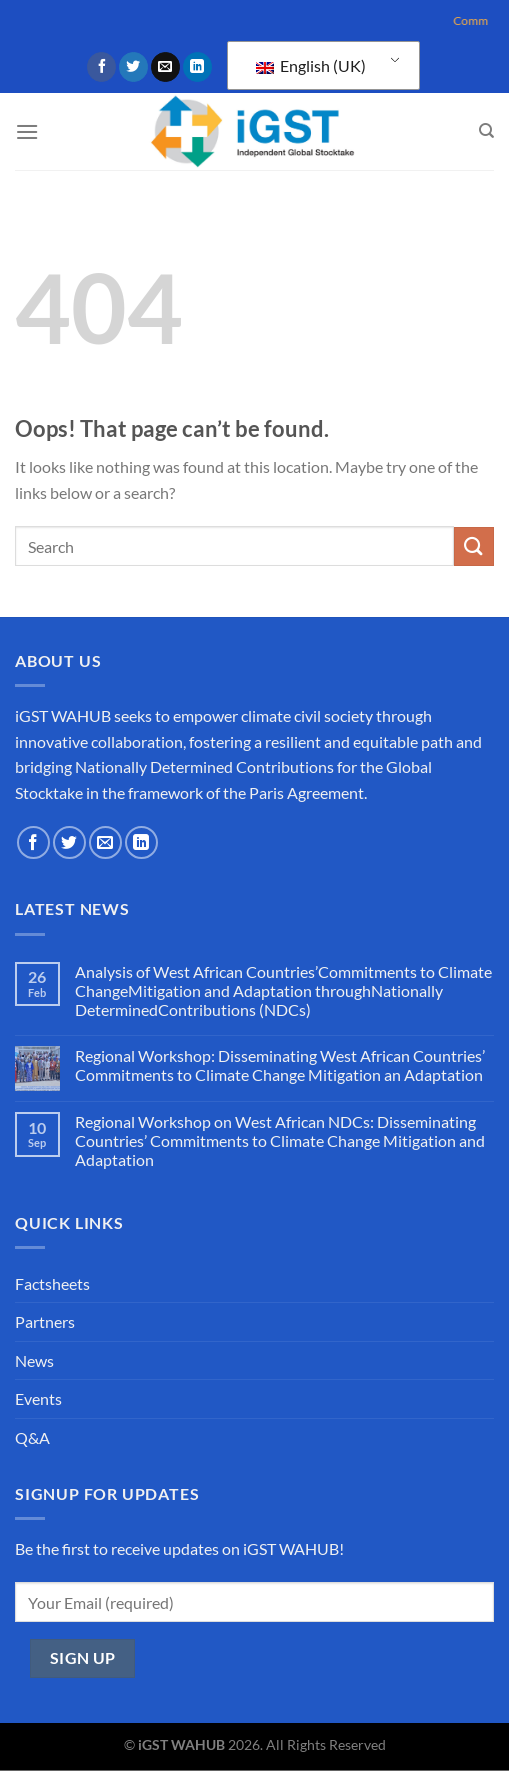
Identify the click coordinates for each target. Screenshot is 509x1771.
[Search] (486, 131)
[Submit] (474, 546)
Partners (45, 1321)
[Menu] (27, 131)
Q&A (32, 1437)
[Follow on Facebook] (101, 67)
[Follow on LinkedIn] (197, 67)
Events (38, 1398)
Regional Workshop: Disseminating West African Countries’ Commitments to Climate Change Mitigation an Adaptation (280, 1065)
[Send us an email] (165, 67)
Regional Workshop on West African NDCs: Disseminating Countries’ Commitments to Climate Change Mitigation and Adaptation (280, 1140)
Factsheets (52, 1283)
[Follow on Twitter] (133, 67)
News (34, 1360)
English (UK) (311, 65)
